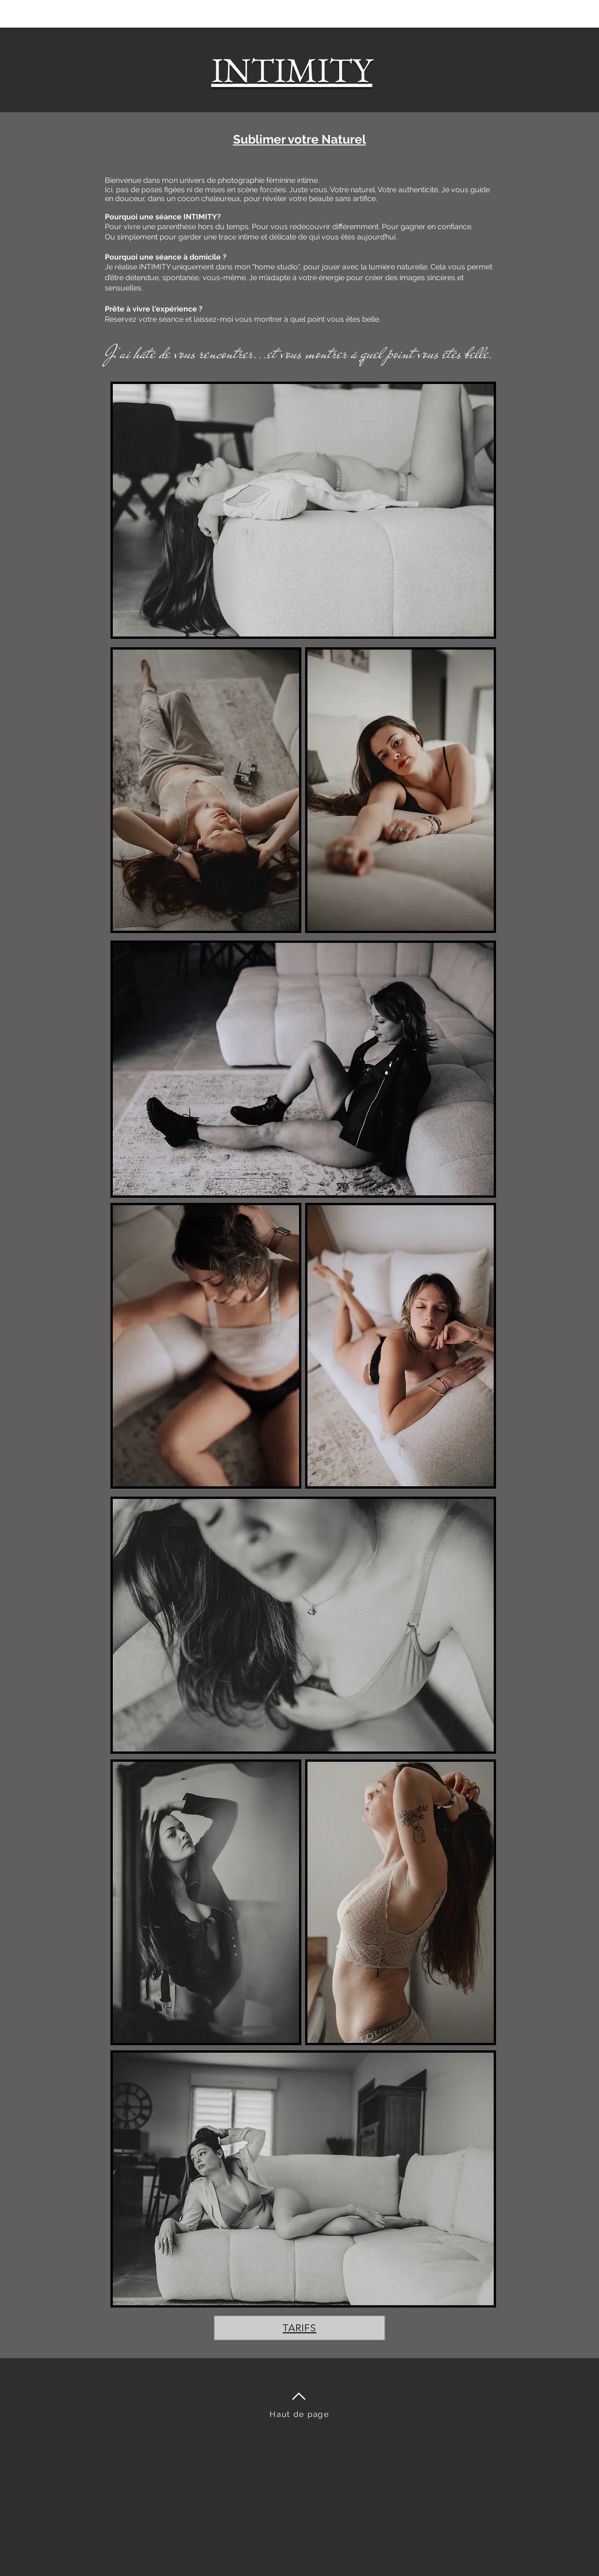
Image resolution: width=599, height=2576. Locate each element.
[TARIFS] (299, 2328)
